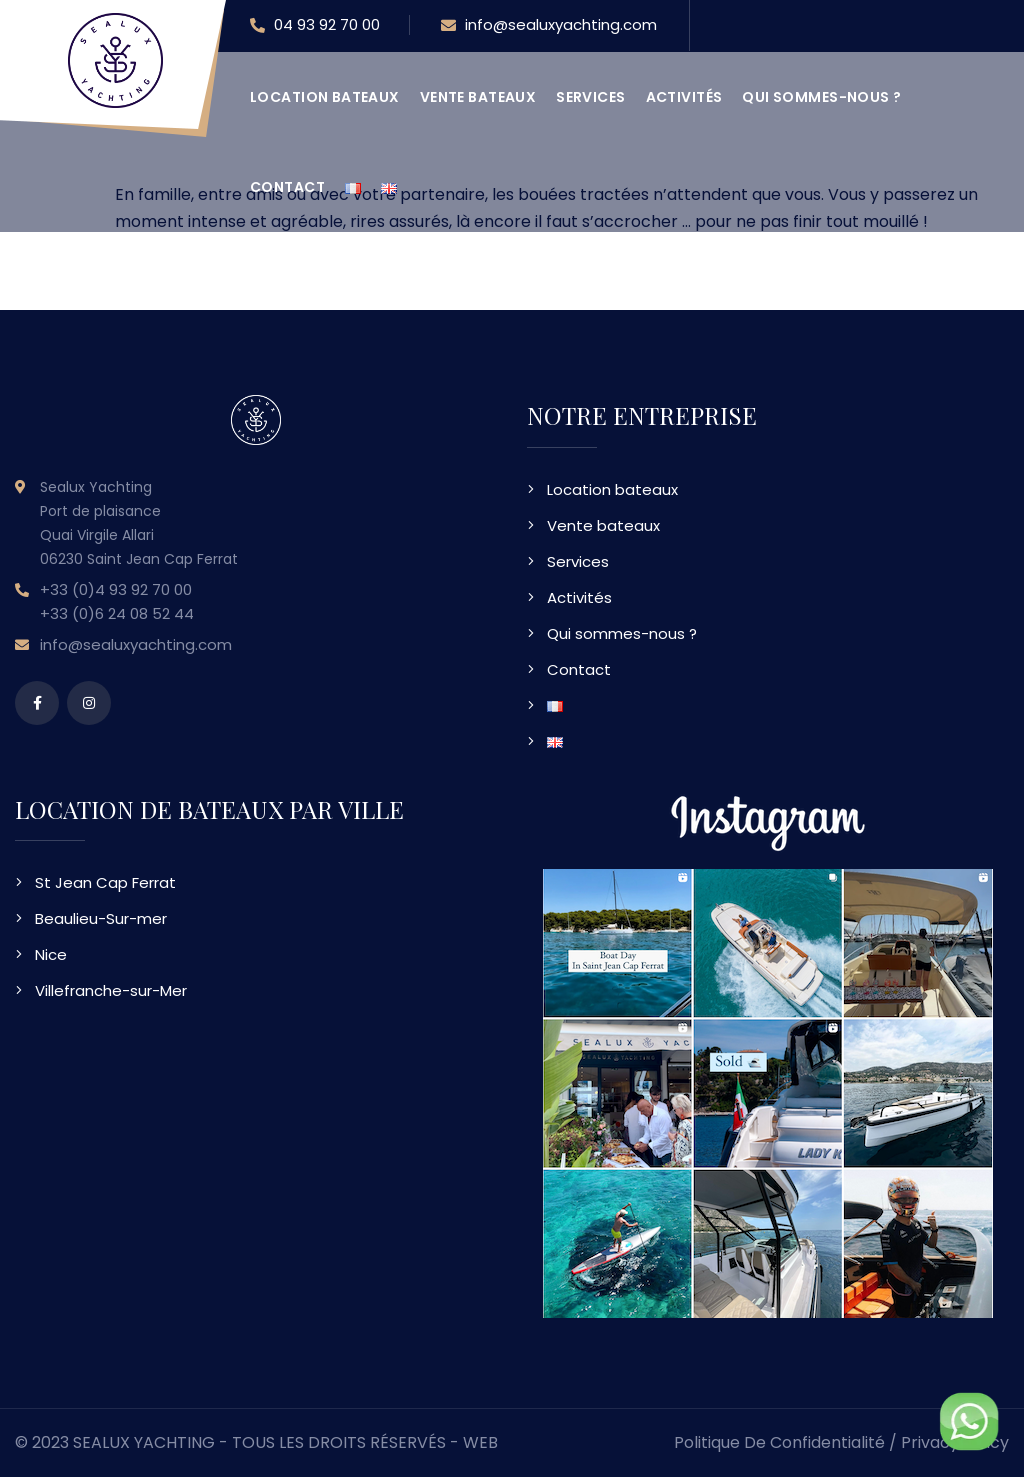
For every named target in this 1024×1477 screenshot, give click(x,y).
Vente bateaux (478, 97)
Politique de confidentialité (779, 1442)
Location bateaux (325, 97)
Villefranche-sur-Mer (111, 990)
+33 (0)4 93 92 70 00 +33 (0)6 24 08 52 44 (117, 601)
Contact (287, 187)
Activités (684, 97)
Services (590, 97)
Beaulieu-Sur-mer (101, 918)
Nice (51, 954)
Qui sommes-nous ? (821, 97)
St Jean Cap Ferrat (105, 882)
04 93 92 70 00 (315, 26)
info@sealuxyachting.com (549, 26)
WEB (480, 1442)
